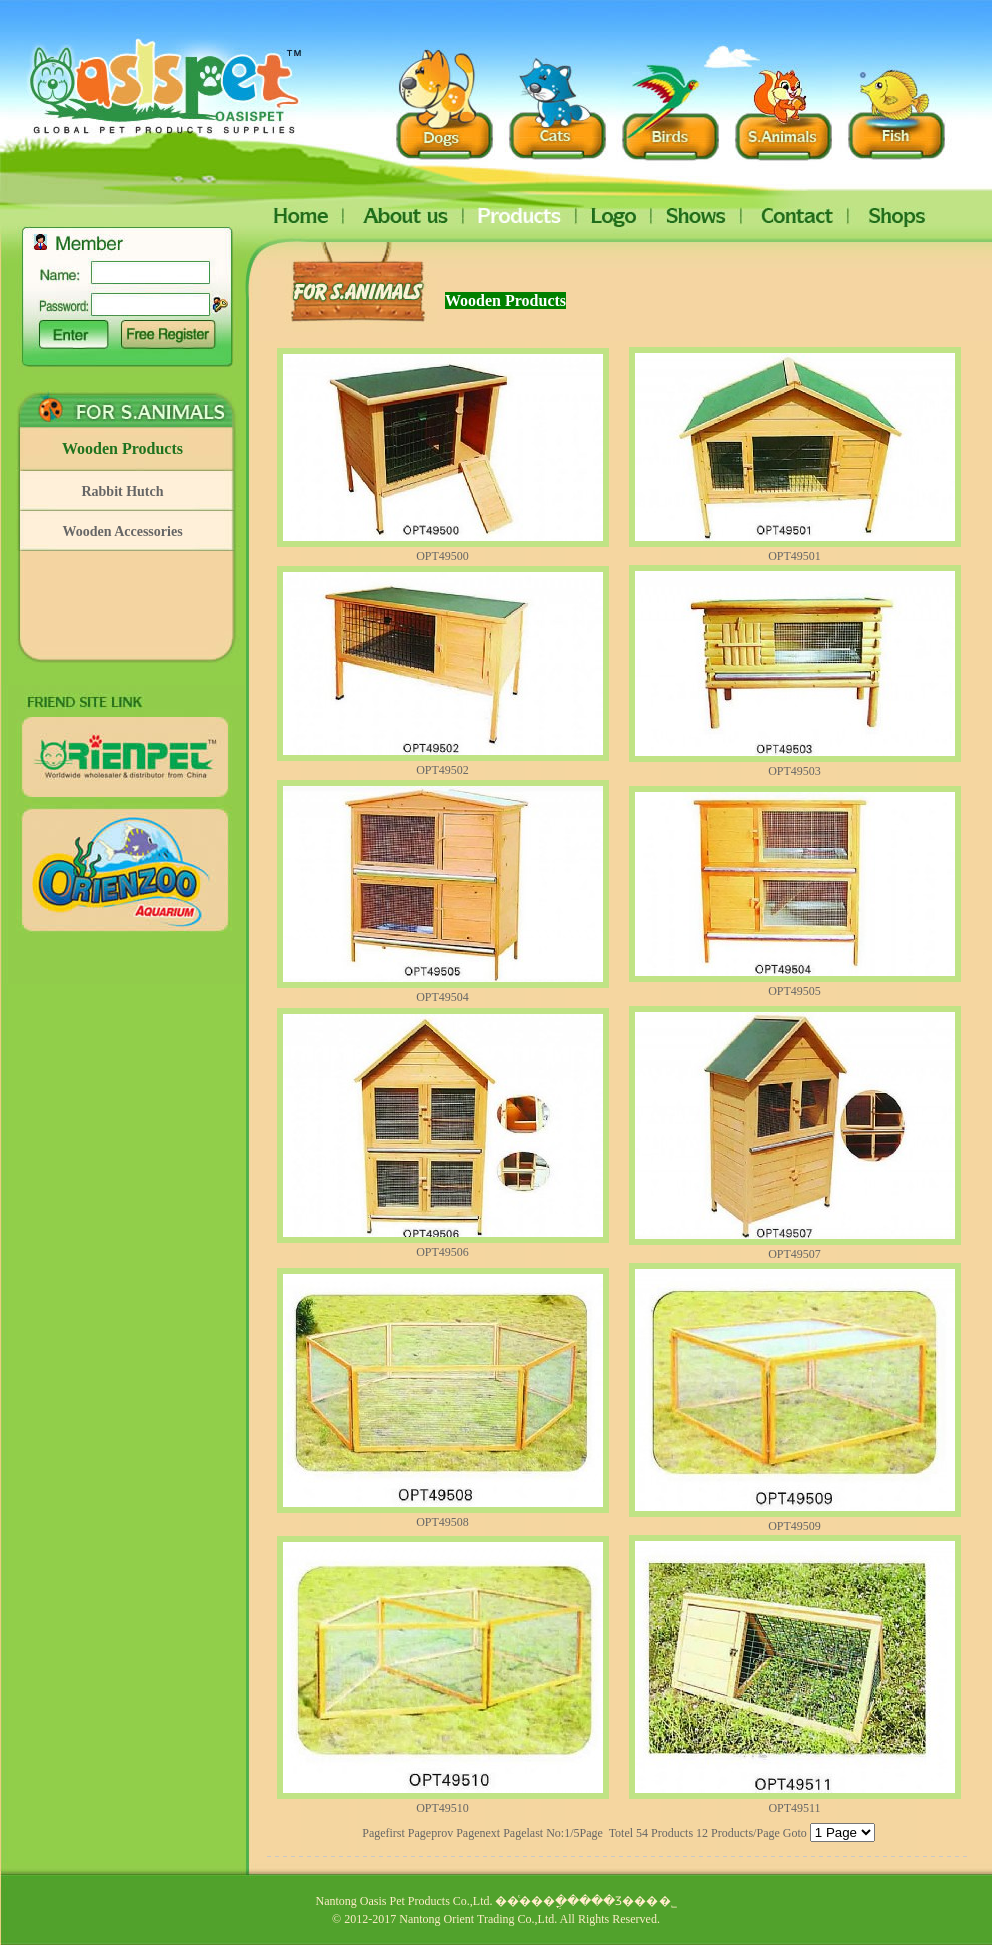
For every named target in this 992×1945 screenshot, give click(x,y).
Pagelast (523, 1833)
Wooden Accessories (122, 531)
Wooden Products (122, 448)
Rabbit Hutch (122, 491)
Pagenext (478, 1833)
